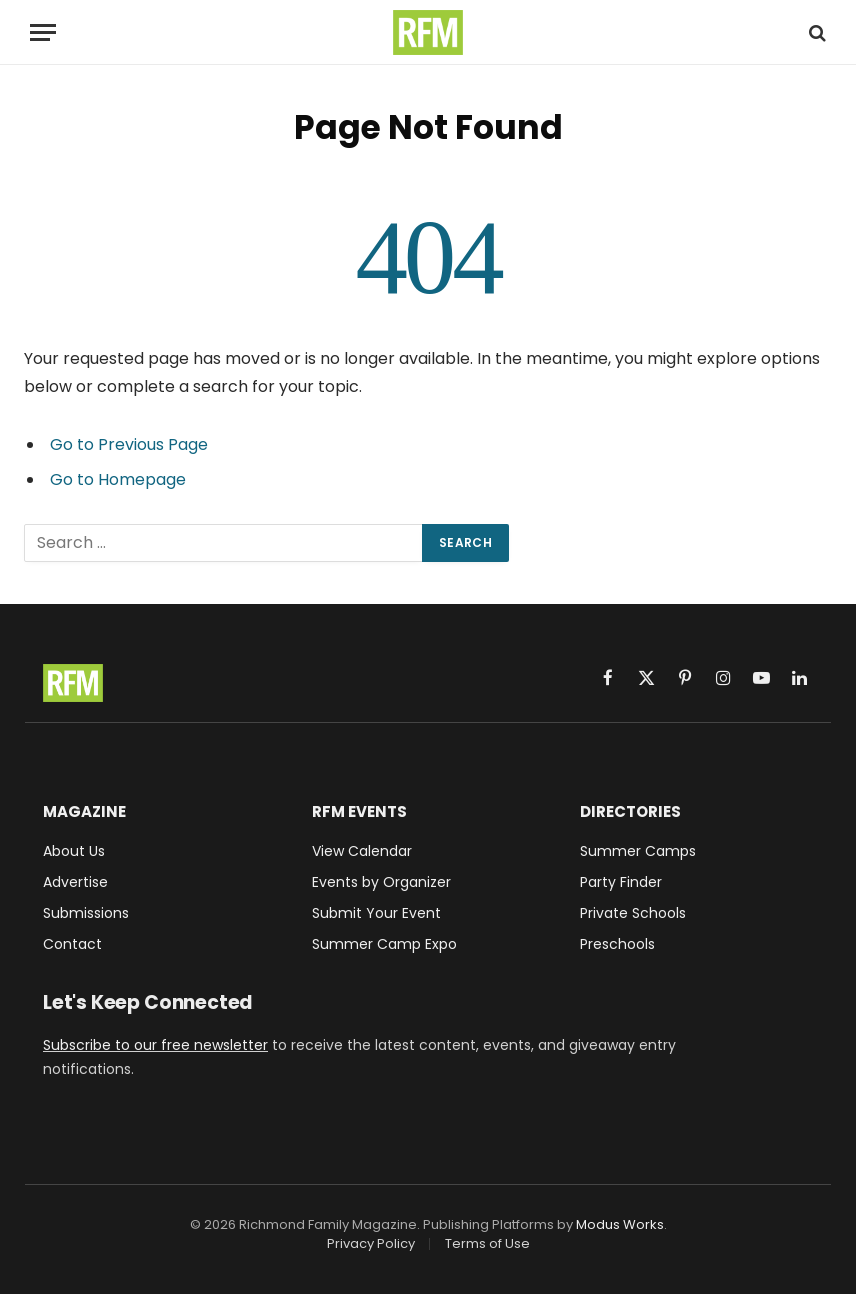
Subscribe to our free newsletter (155, 1045)
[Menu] (43, 32)
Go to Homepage (118, 479)
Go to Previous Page (129, 444)
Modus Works (620, 1224)
